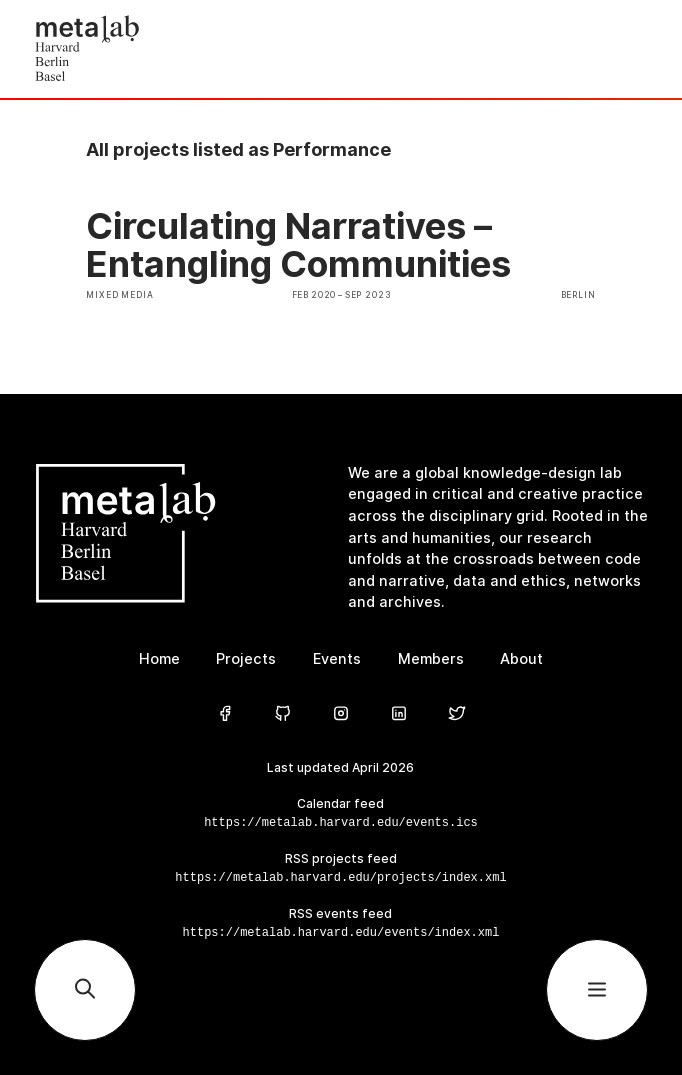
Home (159, 658)
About (521, 658)
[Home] (187, 49)
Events (337, 658)
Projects (246, 658)
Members (431, 658)
